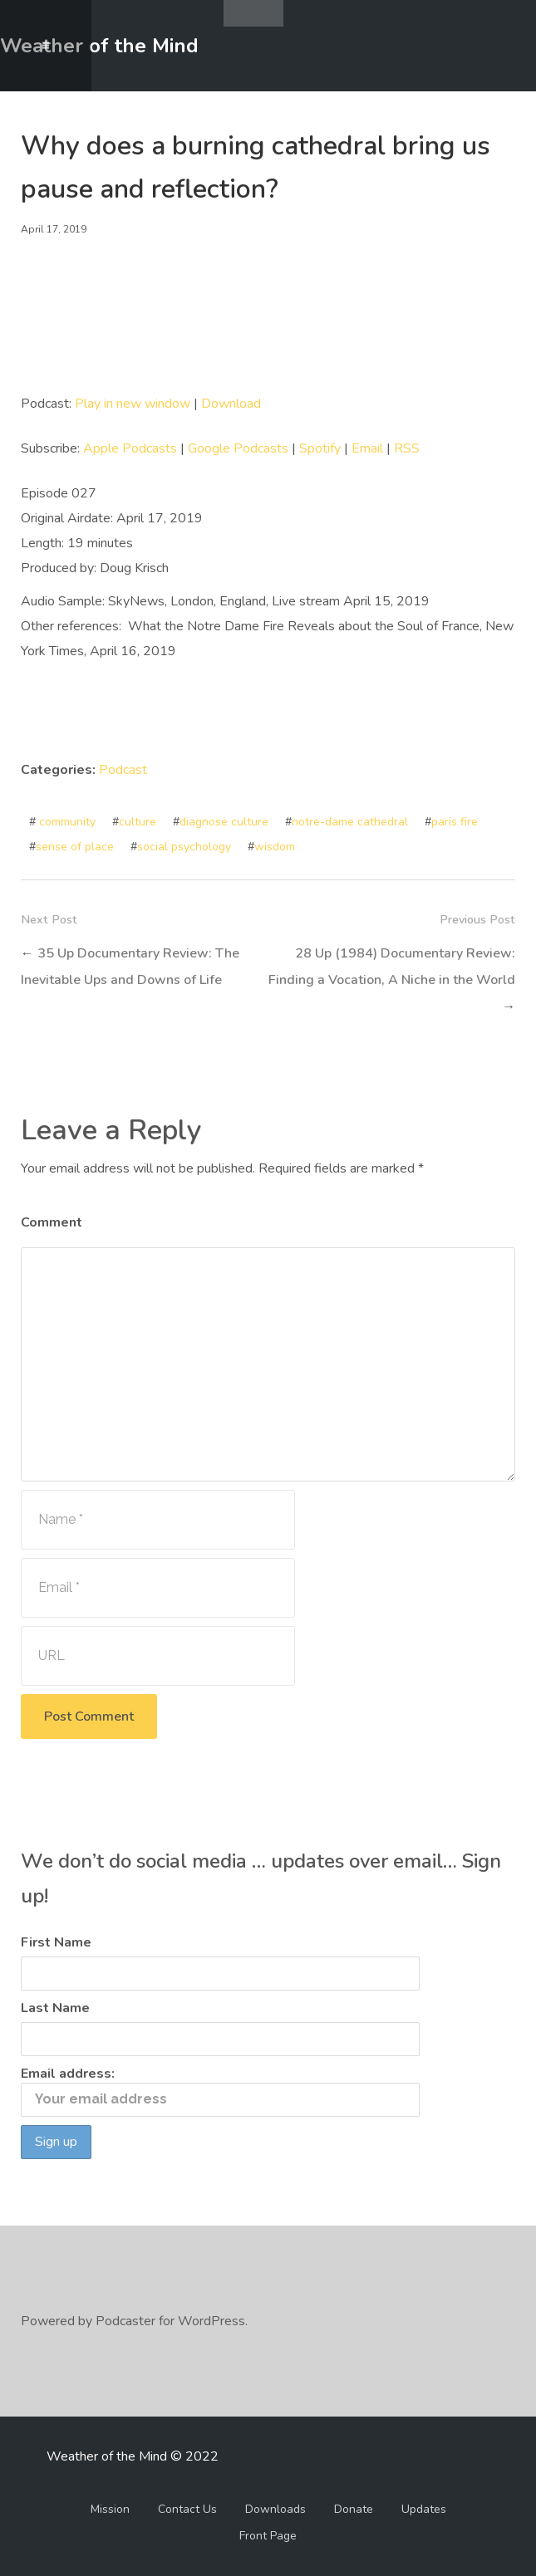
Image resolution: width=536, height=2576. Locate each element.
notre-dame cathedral (350, 822)
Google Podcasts (238, 448)
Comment (51, 1222)
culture (137, 822)
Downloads (275, 2509)
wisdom (274, 847)
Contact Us (187, 2509)
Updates (423, 2509)
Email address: (220, 2090)
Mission (110, 2509)
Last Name (55, 2008)
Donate (353, 2509)
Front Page (268, 2536)
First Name (56, 1942)
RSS (407, 448)
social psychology (184, 847)
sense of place (75, 847)
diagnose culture (223, 822)
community (67, 822)
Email (367, 448)
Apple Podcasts (130, 448)
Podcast (123, 770)
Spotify (320, 448)
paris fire (454, 822)
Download (231, 403)
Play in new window (132, 403)
